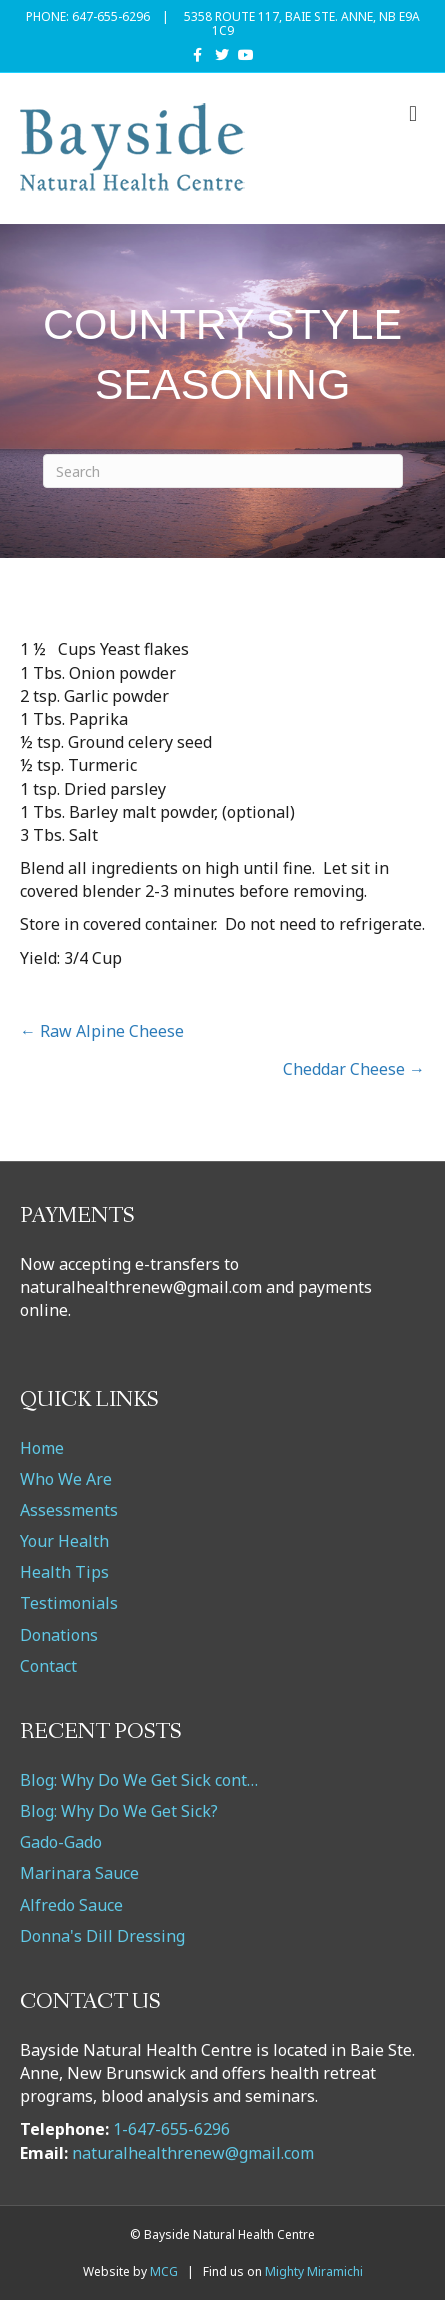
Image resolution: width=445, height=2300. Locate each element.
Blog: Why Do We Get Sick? (119, 1811)
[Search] (223, 471)
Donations (59, 1635)
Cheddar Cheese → (354, 1069)
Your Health (64, 1541)
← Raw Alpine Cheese (102, 1031)
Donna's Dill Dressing (102, 1936)
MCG (164, 2271)
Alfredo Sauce (71, 1905)
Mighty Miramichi (314, 2271)
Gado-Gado (61, 1842)
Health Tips (64, 1572)
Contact (48, 1666)
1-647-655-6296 (171, 2129)
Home (42, 1448)
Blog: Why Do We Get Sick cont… (139, 1780)
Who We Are (66, 1479)
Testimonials (69, 1603)
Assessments (69, 1510)
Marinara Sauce (79, 1873)
